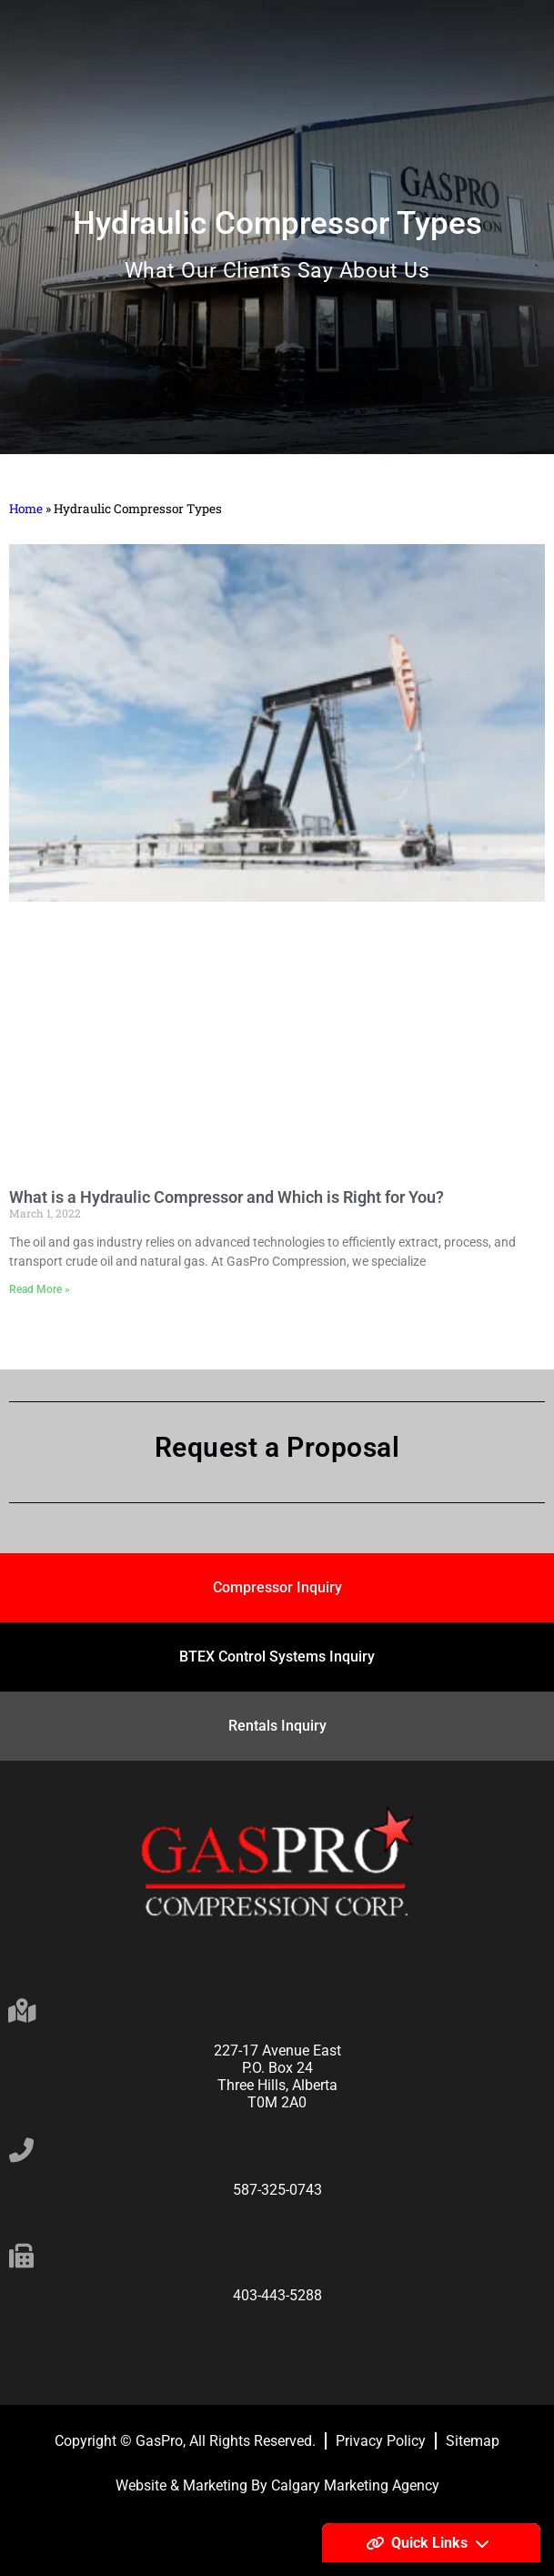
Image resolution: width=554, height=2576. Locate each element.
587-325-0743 (277, 2189)
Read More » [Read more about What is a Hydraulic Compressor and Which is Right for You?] (39, 1289)
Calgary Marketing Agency (355, 2485)
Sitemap (472, 2441)
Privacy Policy (381, 2441)
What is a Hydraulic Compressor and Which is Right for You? (226, 1197)
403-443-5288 (277, 2295)
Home (26, 508)
